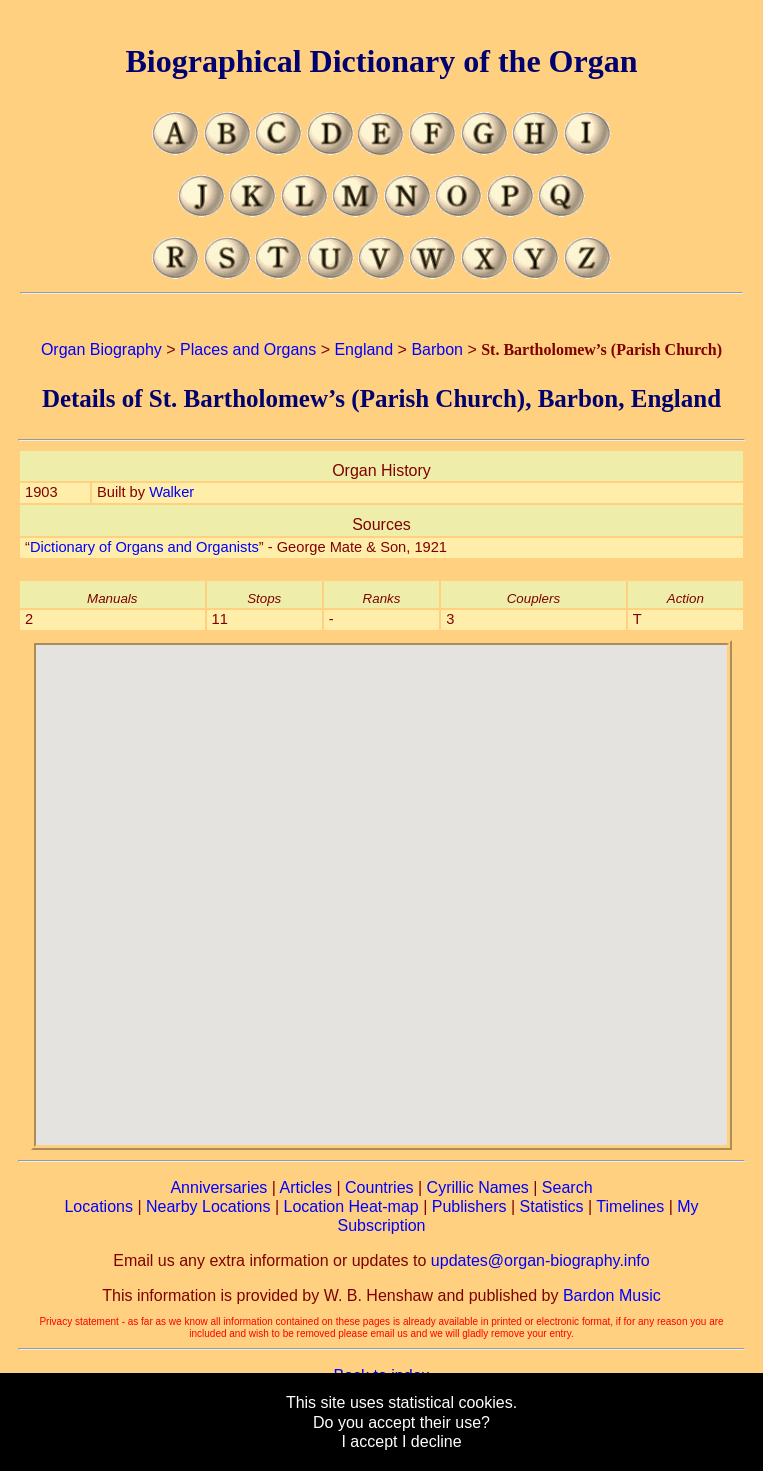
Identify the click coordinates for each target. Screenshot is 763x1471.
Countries (379, 1187)
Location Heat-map (351, 1206)
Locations (98, 1206)
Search (567, 1187)
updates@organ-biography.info (540, 1260)
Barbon (437, 349)
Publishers (469, 1206)
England (363, 349)
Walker (171, 492)
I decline (432, 1441)
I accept (369, 1441)
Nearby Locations (208, 1206)
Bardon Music (612, 1295)
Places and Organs (248, 349)
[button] (381, 883)
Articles (306, 1187)
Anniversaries (218, 1187)
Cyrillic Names (478, 1187)
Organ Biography (101, 349)
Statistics (552, 1206)
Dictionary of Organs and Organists (144, 547)
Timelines (630, 1206)
